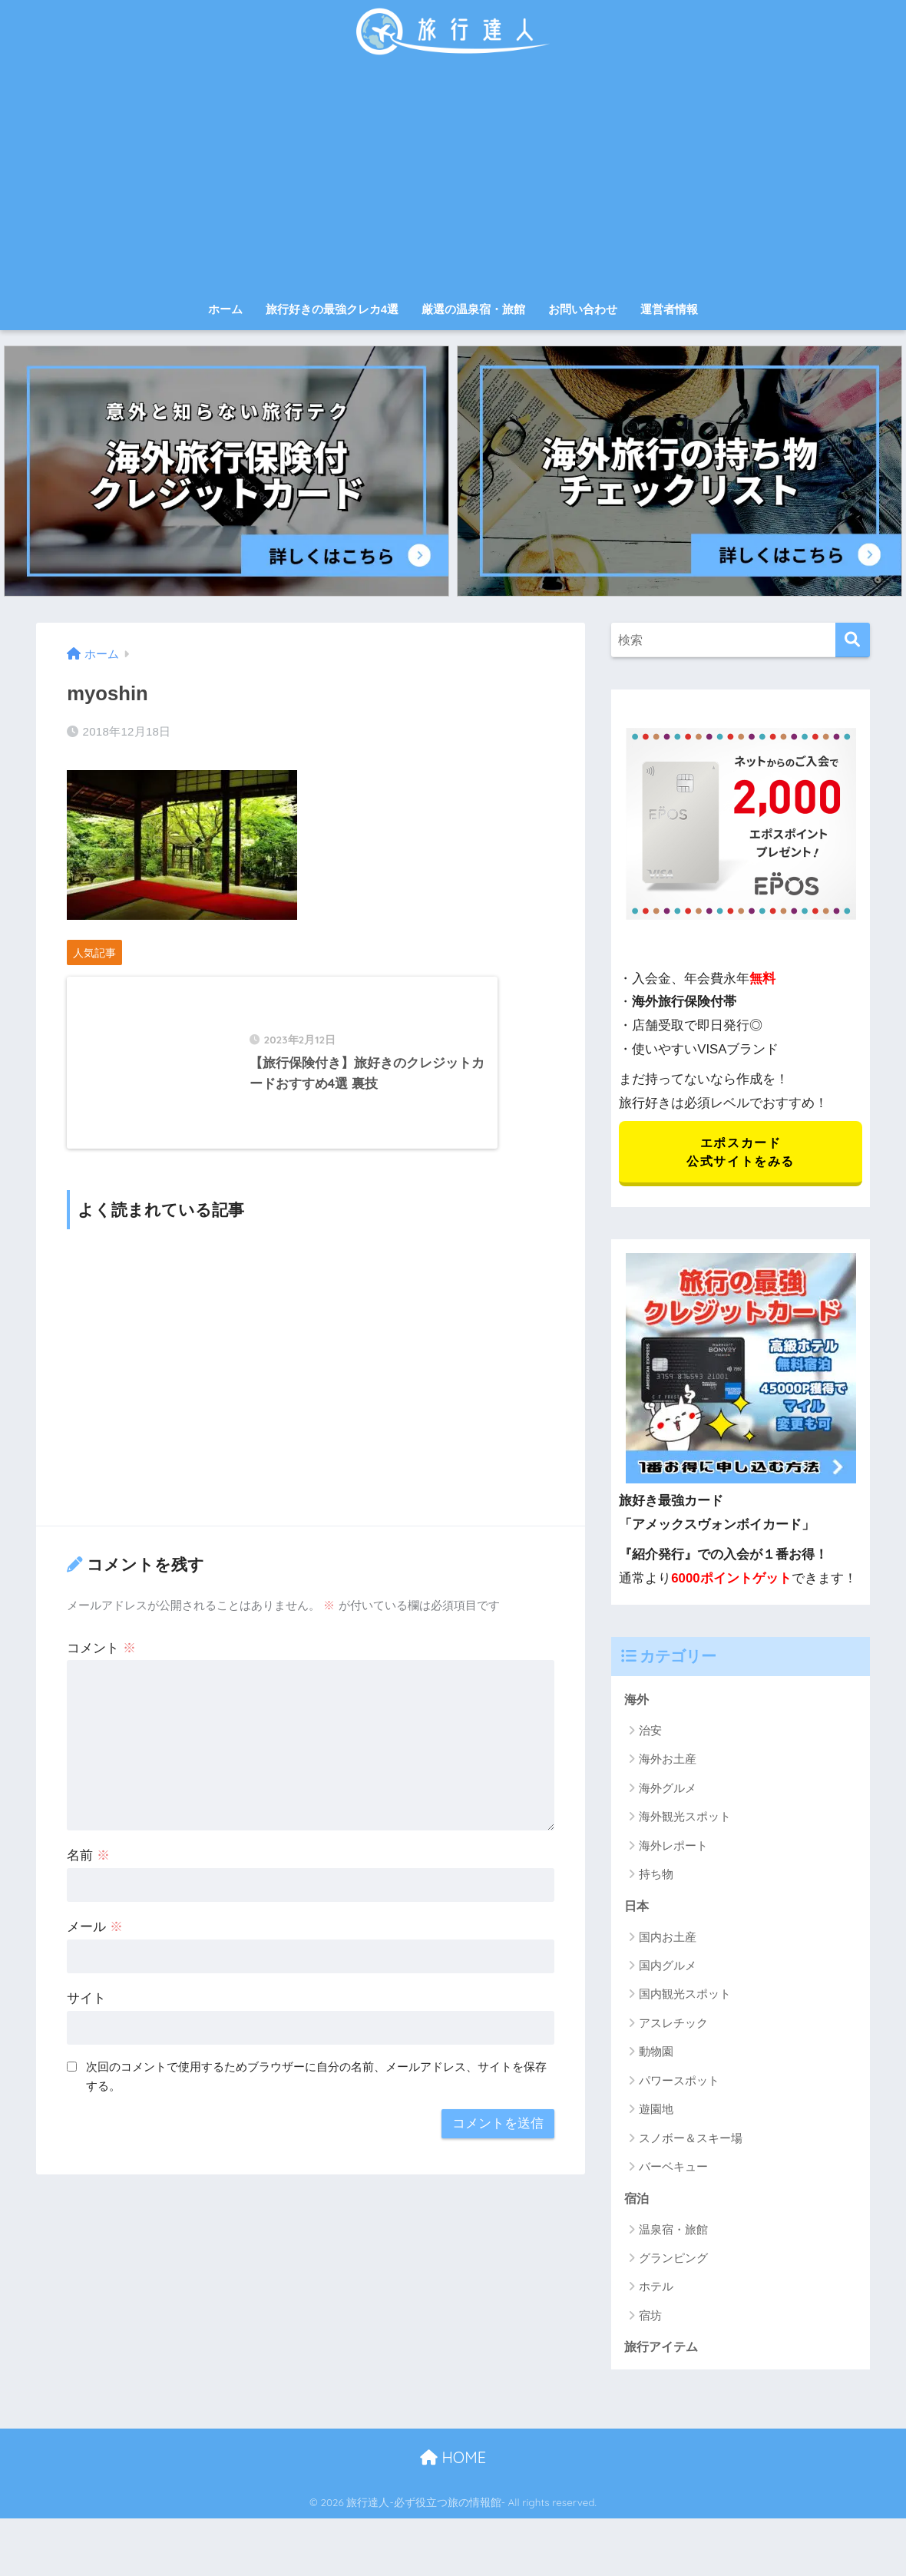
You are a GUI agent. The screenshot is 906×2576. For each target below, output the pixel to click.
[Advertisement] (453, 178)
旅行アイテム (663, 2349)
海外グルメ (667, 1789)
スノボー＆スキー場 (690, 2140)
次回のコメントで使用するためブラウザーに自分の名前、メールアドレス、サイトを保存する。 (316, 2099)
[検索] (852, 640)
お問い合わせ (582, 309)
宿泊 (637, 2200)
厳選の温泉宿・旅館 (473, 309)
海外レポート (673, 1846)
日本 (637, 1907)
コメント (101, 1670)
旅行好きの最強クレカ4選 (332, 309)
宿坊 (650, 2318)
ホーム (225, 309)
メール (95, 1950)
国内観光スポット (685, 1996)
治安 (650, 1731)
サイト (86, 2021)
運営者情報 (669, 309)
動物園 (656, 2054)
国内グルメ (667, 1967)
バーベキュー (673, 2168)
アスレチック (673, 2025)
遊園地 (656, 2111)
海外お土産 (667, 1760)
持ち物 (656, 1876)
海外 (637, 1700)
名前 (88, 1878)
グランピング (673, 2260)
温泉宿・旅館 (673, 2231)
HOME (453, 2460)
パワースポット (679, 2082)
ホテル (656, 2289)
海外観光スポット (685, 1818)
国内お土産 (667, 1939)
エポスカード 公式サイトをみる (740, 1152)
